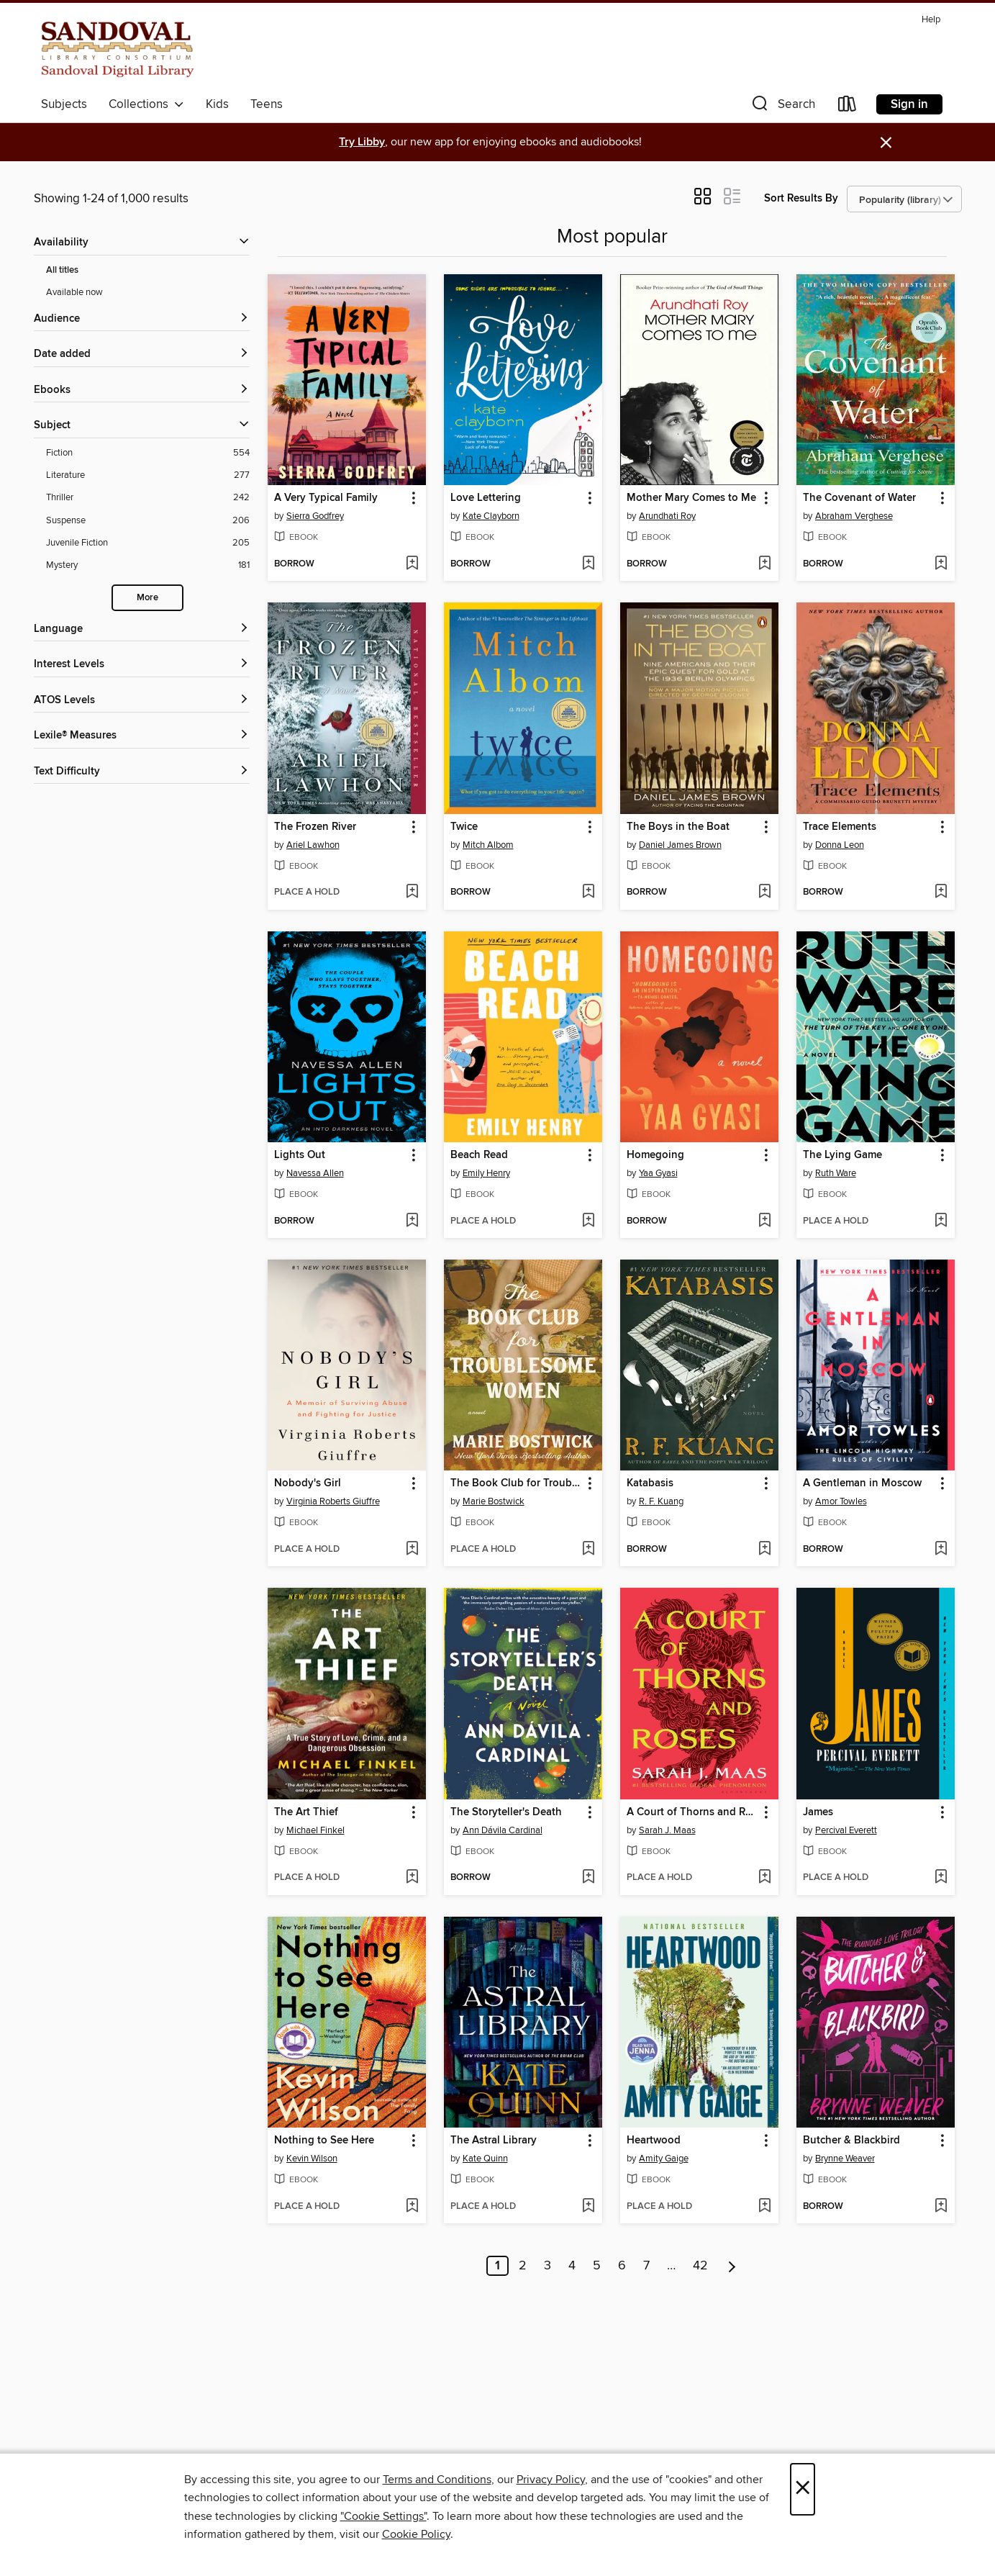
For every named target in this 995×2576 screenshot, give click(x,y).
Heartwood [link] (654, 2140)
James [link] (818, 1812)
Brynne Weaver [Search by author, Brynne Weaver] (845, 2158)
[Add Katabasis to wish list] (764, 1549)
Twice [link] (464, 827)
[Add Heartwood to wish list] (764, 2206)
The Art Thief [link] (306, 1812)
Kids (217, 104)
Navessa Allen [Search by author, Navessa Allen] (315, 1173)
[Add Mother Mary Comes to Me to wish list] (764, 564)
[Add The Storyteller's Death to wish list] (588, 1877)
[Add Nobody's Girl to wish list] (412, 1549)
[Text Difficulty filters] (142, 771)
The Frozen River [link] (315, 827)
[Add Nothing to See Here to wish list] (412, 2206)
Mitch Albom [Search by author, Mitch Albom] (488, 845)
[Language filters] (142, 629)
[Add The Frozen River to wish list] (412, 892)
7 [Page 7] (646, 2266)
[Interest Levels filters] (142, 664)
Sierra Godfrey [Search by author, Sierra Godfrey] (315, 516)
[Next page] (732, 2265)
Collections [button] (146, 104)
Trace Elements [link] (839, 827)
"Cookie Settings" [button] (383, 2516)
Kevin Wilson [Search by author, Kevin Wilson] (311, 2158)
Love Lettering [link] (485, 498)
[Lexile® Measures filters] (142, 736)
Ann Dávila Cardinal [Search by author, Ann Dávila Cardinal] (502, 1830)
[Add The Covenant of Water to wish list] (941, 564)
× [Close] (803, 2489)
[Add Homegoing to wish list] (764, 1221)
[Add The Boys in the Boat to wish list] (764, 892)
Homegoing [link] (655, 1155)
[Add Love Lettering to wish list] (588, 564)
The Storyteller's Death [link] (506, 1812)
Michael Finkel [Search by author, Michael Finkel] (315, 1830)
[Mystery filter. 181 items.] (148, 565)
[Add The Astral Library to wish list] (588, 2206)
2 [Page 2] (523, 2266)
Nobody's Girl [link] (307, 1483)
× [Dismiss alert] (886, 143)
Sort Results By (801, 198)
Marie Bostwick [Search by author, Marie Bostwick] (493, 1501)
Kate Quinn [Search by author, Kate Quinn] (485, 2158)
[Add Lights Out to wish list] (412, 1221)
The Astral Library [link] (493, 2140)
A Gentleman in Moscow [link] (862, 1483)
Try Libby (362, 142)
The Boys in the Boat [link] (678, 827)
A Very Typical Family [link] (326, 498)
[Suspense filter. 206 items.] (148, 520)
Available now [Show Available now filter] (74, 292)
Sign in (909, 104)
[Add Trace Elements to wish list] (941, 892)
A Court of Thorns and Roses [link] (692, 1812)
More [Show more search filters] (147, 598)
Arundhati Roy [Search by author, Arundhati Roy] (667, 516)
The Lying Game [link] (842, 1155)
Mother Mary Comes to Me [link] (691, 498)
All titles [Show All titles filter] (62, 270)
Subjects (64, 104)
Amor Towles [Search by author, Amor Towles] (841, 1501)
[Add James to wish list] (941, 1877)
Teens (266, 104)
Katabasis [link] (650, 1483)
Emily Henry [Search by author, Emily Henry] (486, 1173)
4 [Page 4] (572, 2266)
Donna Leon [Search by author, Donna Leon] (839, 845)
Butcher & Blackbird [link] (851, 2140)
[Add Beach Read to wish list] (588, 1221)
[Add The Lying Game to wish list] (941, 1221)
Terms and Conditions (437, 2479)
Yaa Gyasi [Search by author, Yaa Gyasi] (658, 1173)
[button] (782, 107)
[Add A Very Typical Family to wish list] (412, 564)
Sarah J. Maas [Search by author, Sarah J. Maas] (667, 1830)
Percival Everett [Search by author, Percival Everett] (846, 1830)
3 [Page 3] (547, 2266)
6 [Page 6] (622, 2266)
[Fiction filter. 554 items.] (148, 453)
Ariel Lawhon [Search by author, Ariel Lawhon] (313, 845)
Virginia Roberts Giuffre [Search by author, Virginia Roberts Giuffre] (333, 1501)
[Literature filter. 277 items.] (148, 475)
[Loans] (847, 107)
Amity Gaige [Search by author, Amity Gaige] (664, 2158)
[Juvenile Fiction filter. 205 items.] (148, 543)
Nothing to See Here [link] (324, 2140)
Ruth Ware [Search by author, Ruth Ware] (835, 1173)
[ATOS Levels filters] (142, 700)
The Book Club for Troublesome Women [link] (516, 1483)
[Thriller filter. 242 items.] (148, 497)
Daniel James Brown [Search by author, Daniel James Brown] (680, 845)
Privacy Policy (551, 2479)
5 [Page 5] (597, 2266)
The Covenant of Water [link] (859, 498)
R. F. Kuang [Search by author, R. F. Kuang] (661, 1501)
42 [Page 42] (700, 2266)
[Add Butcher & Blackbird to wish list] (941, 2206)
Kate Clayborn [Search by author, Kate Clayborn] (491, 516)
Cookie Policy (416, 2534)
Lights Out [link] (299, 1155)
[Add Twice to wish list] (588, 892)
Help (931, 19)
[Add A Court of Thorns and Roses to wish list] (764, 1877)
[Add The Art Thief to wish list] (412, 1877)
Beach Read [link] (479, 1155)
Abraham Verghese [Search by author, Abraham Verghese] (854, 516)
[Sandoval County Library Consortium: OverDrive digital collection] (118, 50)
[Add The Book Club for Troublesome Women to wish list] (588, 1549)
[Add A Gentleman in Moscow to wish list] (941, 1549)
